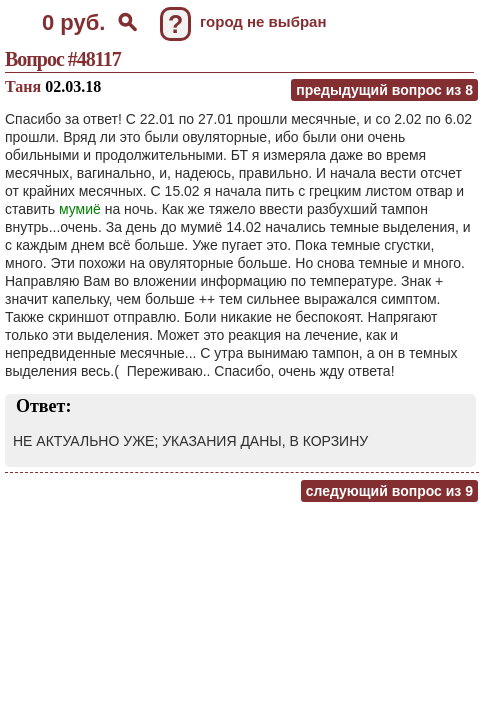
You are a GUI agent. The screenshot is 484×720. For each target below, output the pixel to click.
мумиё (80, 209)
